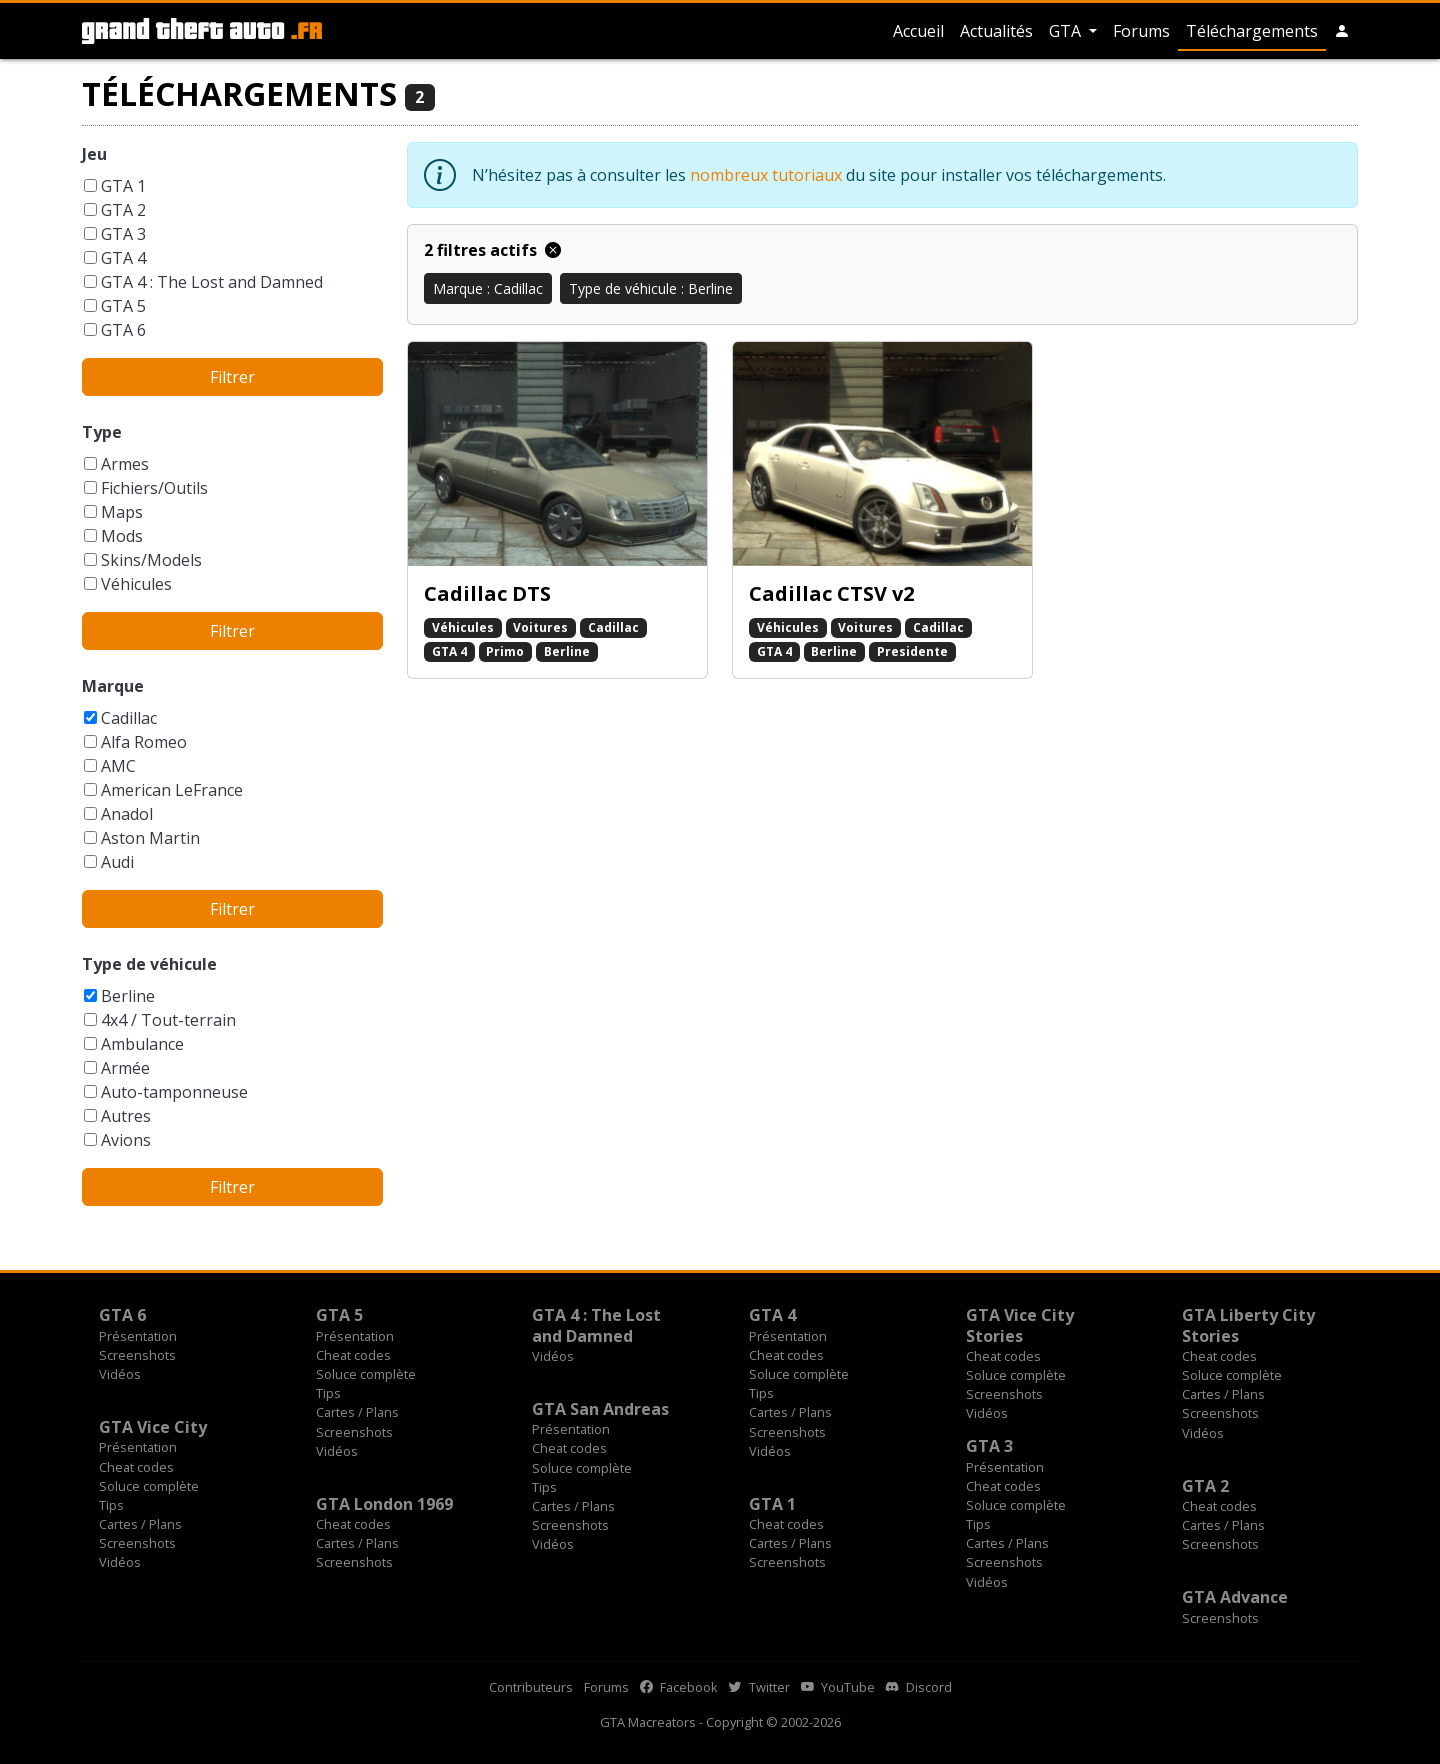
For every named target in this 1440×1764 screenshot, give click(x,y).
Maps (122, 512)
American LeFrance (172, 790)
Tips (328, 1393)
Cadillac (129, 718)
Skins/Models (151, 560)
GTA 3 (123, 234)
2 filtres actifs (492, 250)
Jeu (94, 154)
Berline (128, 996)
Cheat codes (353, 1355)
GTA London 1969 (384, 1504)
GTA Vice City (153, 1427)
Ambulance (142, 1044)
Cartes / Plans (357, 1412)
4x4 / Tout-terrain (168, 1020)
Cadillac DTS (487, 593)
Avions (126, 1140)
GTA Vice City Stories (1020, 1325)
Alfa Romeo (144, 742)
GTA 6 (123, 330)
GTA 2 (123, 210)
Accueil (918, 31)
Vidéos (120, 1374)
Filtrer (232, 377)
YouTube (838, 1687)
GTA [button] (1067, 31)
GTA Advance (1235, 1597)
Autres (126, 1116)
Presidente (912, 651)
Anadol (127, 814)
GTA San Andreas (600, 1409)
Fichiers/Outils (154, 488)
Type (102, 432)
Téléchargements (1252, 31)
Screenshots (137, 1355)
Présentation (138, 1336)
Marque (113, 686)
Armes (125, 464)
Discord (919, 1687)
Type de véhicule (149, 964)
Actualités (996, 31)
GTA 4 (123, 258)
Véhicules (136, 584)
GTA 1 (123, 186)
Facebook (679, 1687)
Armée (125, 1068)
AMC (118, 766)
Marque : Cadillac (488, 288)
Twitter (759, 1687)
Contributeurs (531, 1687)
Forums (1141, 31)
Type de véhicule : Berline (651, 288)
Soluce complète (366, 1374)
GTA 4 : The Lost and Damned (212, 282)
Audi (117, 862)
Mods (122, 536)
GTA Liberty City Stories (1248, 1325)
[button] (1342, 31)
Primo (505, 651)
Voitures (540, 627)
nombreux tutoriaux (766, 175)
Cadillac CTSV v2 (831, 593)
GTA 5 (123, 306)
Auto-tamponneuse (174, 1092)
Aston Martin (150, 838)
